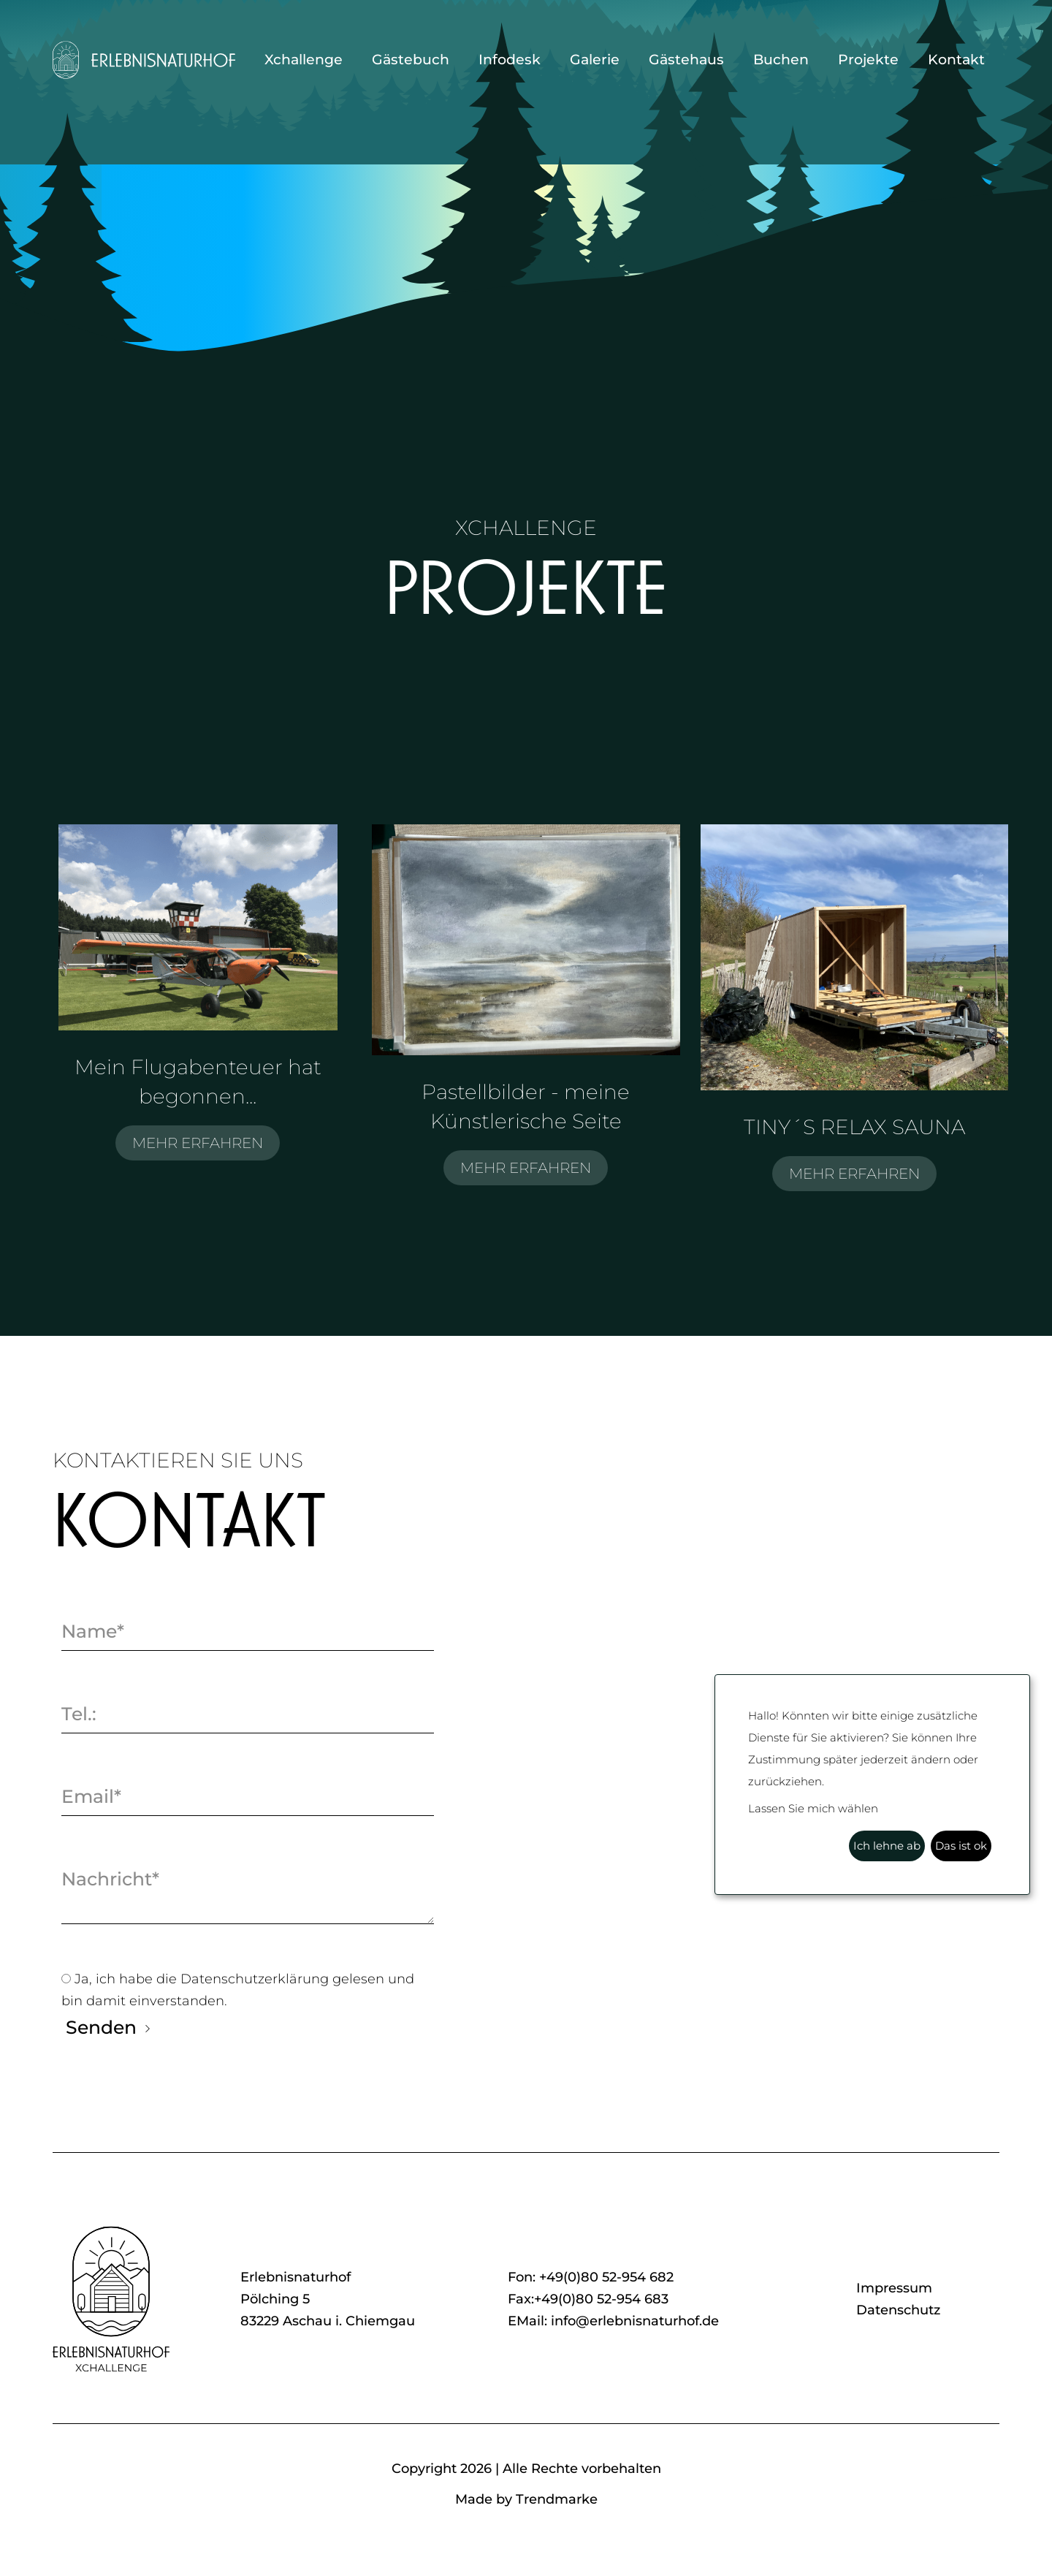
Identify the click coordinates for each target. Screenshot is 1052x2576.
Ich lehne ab (886, 1846)
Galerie (595, 59)
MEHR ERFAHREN (197, 1143)
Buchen (781, 59)
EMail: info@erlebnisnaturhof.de (613, 2321)
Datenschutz (898, 2310)
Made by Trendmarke (526, 2499)
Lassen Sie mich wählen (813, 1808)
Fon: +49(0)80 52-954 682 (591, 2277)
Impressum (894, 2288)
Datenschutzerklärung (256, 1979)
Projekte (868, 59)
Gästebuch (410, 59)
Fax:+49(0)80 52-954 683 (588, 2299)
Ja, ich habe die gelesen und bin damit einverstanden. (237, 1988)
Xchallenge (303, 59)
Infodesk (510, 59)
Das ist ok (961, 1846)
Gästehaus (686, 59)
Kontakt (956, 59)
